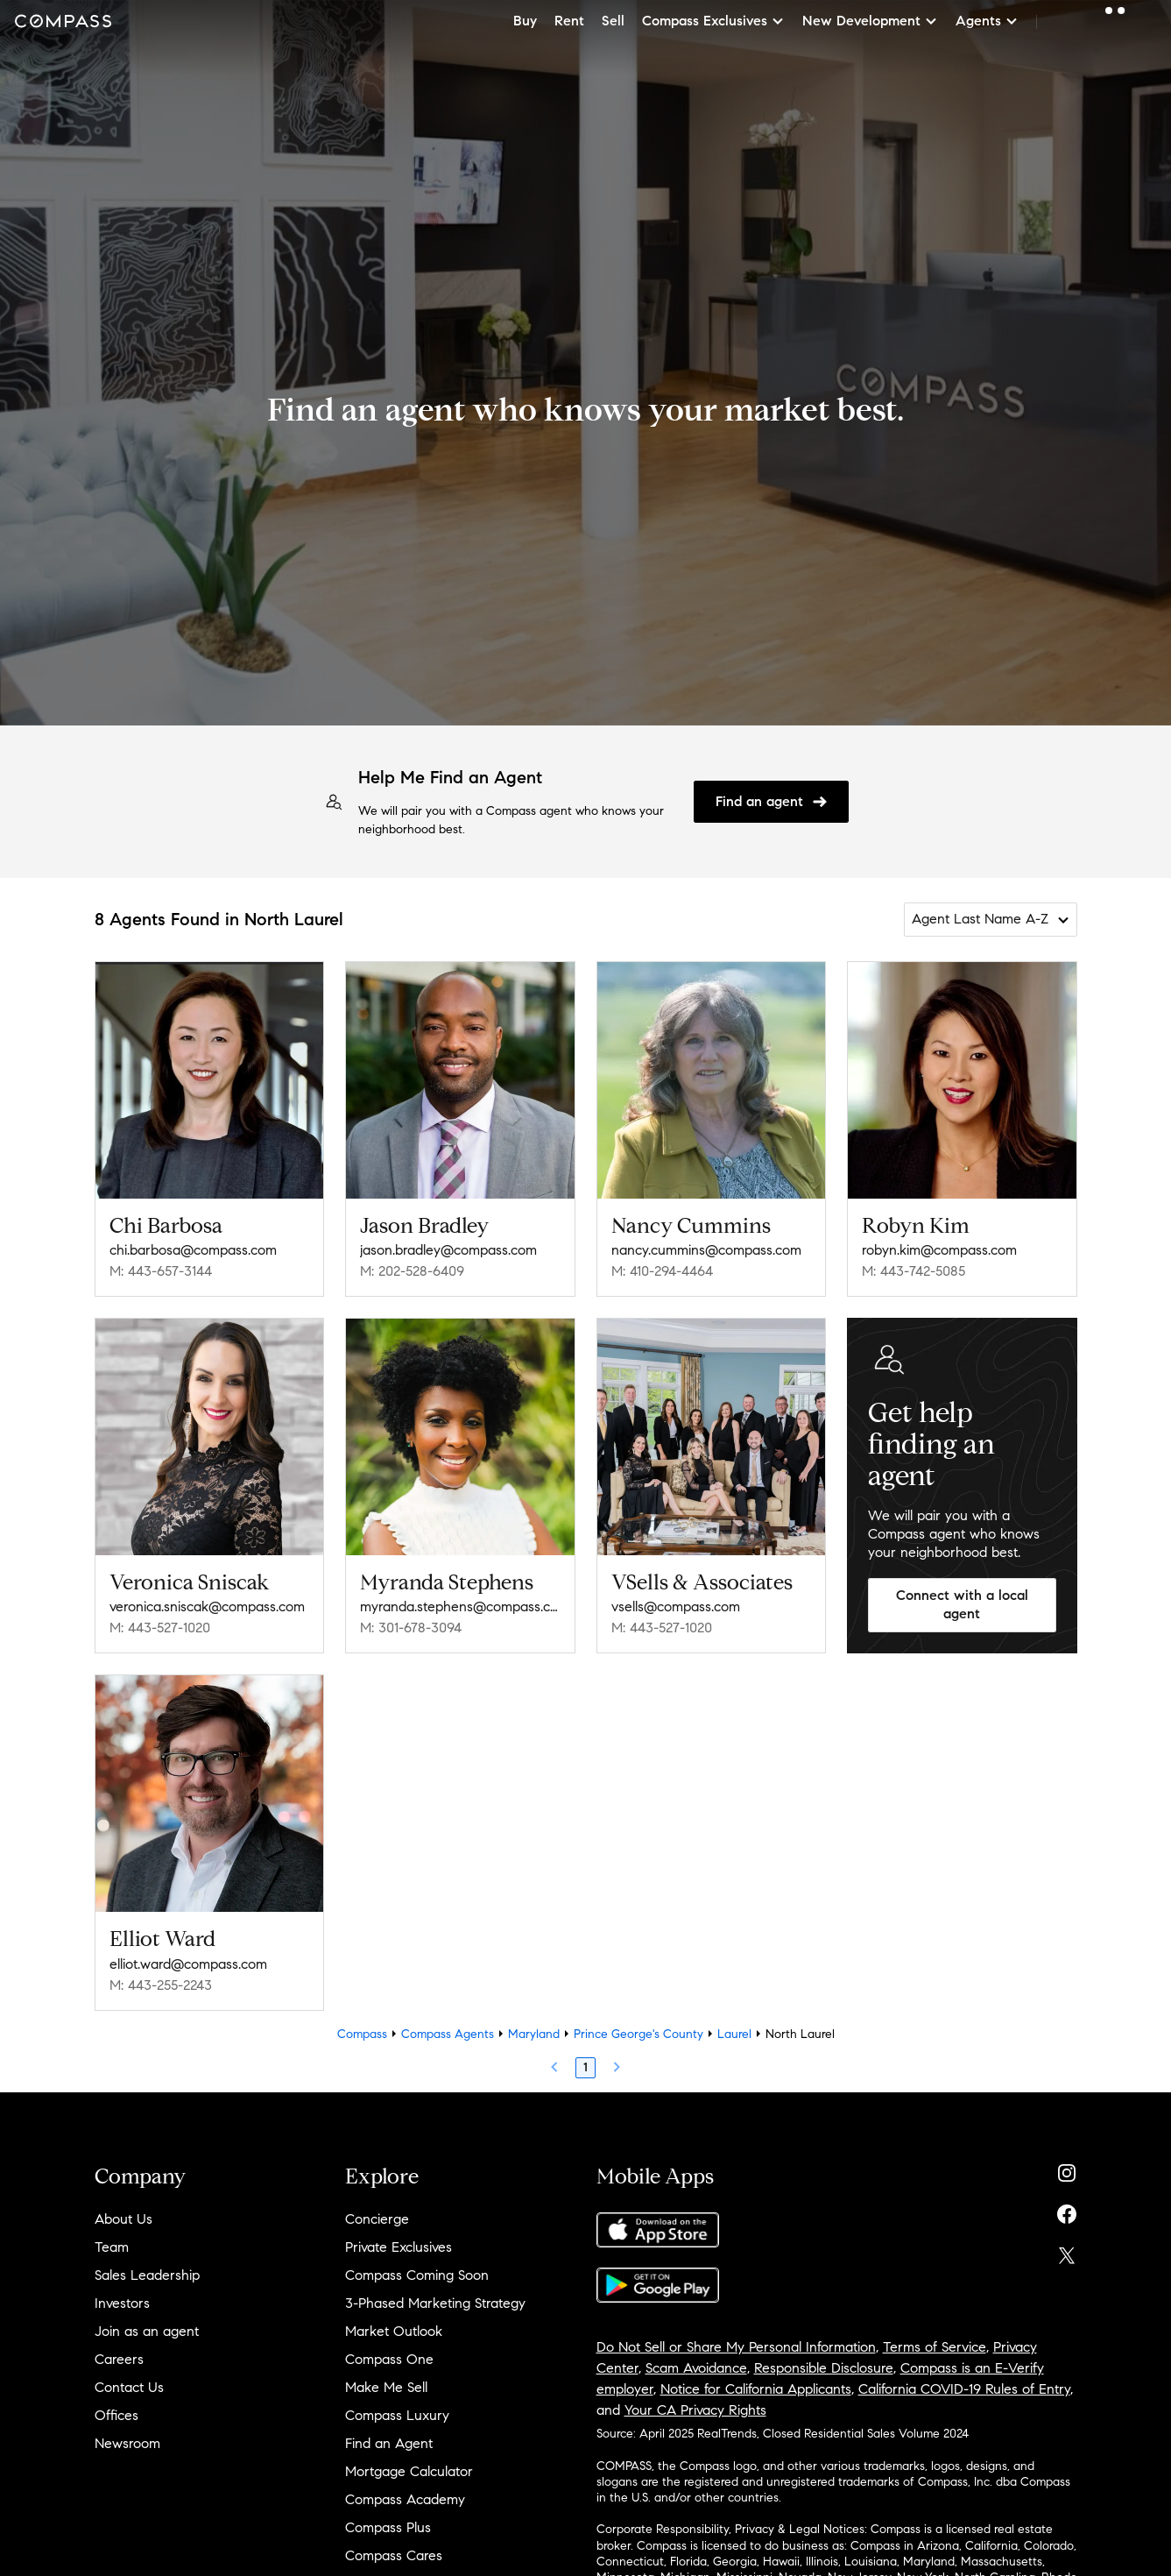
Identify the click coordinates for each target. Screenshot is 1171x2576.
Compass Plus (388, 2527)
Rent (569, 20)
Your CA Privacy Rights (695, 2410)
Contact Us (129, 2387)
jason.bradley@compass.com (448, 1250)
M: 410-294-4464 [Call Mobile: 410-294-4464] (662, 1271)
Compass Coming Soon (417, 2275)
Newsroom (127, 2443)
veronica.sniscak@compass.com (207, 1606)
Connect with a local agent (962, 1604)
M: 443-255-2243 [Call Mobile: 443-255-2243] (160, 1985)
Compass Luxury (397, 2415)
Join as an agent (147, 2331)
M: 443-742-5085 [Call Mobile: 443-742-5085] (913, 1271)
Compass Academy (405, 2499)
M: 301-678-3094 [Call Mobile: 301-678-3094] (411, 1627)
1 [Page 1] (585, 2067)
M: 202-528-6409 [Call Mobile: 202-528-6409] (412, 1271)
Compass (362, 2034)
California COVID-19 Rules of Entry (964, 2389)
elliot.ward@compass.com (188, 1964)
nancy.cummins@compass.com (706, 1250)
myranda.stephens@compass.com (460, 1606)
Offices (116, 2415)
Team (112, 2247)
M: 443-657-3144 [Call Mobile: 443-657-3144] (160, 1271)
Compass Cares (393, 2555)
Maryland (534, 2034)
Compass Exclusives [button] (713, 20)
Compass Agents (447, 2034)
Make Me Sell (386, 2387)
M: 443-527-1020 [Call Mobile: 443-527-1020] (159, 1627)
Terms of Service (934, 2347)
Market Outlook (393, 2331)
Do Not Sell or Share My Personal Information (736, 2347)
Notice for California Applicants (755, 2389)
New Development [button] (870, 20)
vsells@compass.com (675, 1606)
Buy (525, 20)
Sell (613, 20)
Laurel (734, 2034)
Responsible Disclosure (823, 2368)
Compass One (389, 2359)
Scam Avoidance (696, 2368)
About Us (123, 2219)
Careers (119, 2359)
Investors (122, 2303)
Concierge (377, 2219)
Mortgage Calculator (409, 2471)
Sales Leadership (147, 2275)
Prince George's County (638, 2034)
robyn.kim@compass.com (939, 1250)
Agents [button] (987, 20)
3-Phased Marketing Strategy (435, 2303)
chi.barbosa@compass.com (193, 1250)
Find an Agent (389, 2443)
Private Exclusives (398, 2247)
